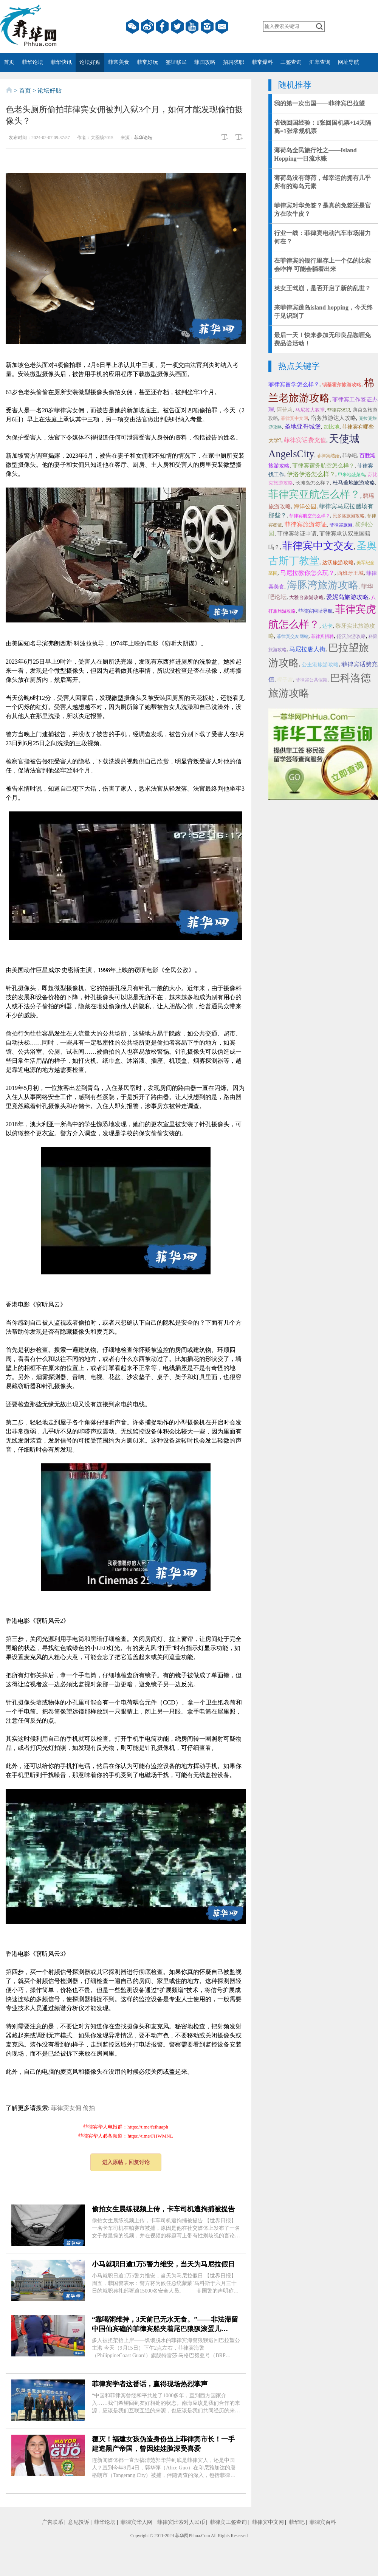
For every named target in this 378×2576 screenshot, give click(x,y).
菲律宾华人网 (136, 2522)
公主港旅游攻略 (320, 664)
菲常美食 (118, 62)
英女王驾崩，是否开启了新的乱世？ (322, 288)
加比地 (331, 427)
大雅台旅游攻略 (306, 597)
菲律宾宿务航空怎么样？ (323, 466)
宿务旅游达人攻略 (333, 418)
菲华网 (182, 2535)
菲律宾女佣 (66, 2108)
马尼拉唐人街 (307, 649)
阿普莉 (285, 410)
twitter (177, 26)
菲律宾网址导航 (315, 611)
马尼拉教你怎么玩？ (307, 573)
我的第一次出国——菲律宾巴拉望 (319, 103)
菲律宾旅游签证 (306, 524)
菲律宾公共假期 (311, 680)
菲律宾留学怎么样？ (293, 384)
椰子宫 (285, 680)
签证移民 (176, 62)
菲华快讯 (61, 62)
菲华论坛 (32, 62)
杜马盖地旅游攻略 (354, 483)
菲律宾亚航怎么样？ (314, 494)
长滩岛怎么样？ (313, 483)
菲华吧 (349, 455)
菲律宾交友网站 (292, 636)
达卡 (327, 626)
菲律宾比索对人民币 (181, 2522)
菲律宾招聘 (322, 636)
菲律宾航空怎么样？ (309, 516)
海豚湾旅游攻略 (322, 585)
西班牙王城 (350, 573)
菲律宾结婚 (328, 455)
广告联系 (52, 2522)
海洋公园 (305, 506)
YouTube (192, 26)
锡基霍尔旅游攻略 (341, 384)
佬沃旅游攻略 (351, 636)
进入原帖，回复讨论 (126, 2162)
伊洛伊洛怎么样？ (311, 474)
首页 (9, 62)
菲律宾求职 (338, 410)
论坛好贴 (90, 62)
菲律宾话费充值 (305, 440)
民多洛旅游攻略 (348, 516)
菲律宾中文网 (294, 418)
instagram (207, 26)
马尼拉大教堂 (310, 410)
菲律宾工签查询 (228, 2522)
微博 (147, 26)
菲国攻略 (204, 62)
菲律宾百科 (323, 2522)
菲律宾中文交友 (318, 545)
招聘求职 (233, 62)
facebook (162, 26)
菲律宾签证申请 (297, 534)
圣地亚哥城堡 (303, 426)
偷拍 (89, 2108)
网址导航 (348, 62)
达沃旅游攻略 (338, 562)
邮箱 (221, 26)
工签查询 (291, 62)
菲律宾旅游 (341, 525)
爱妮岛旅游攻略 (347, 597)
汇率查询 (319, 62)
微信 (132, 26)
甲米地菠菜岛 (351, 474)
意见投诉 (78, 2522)
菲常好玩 (147, 62)
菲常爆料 (262, 62)
